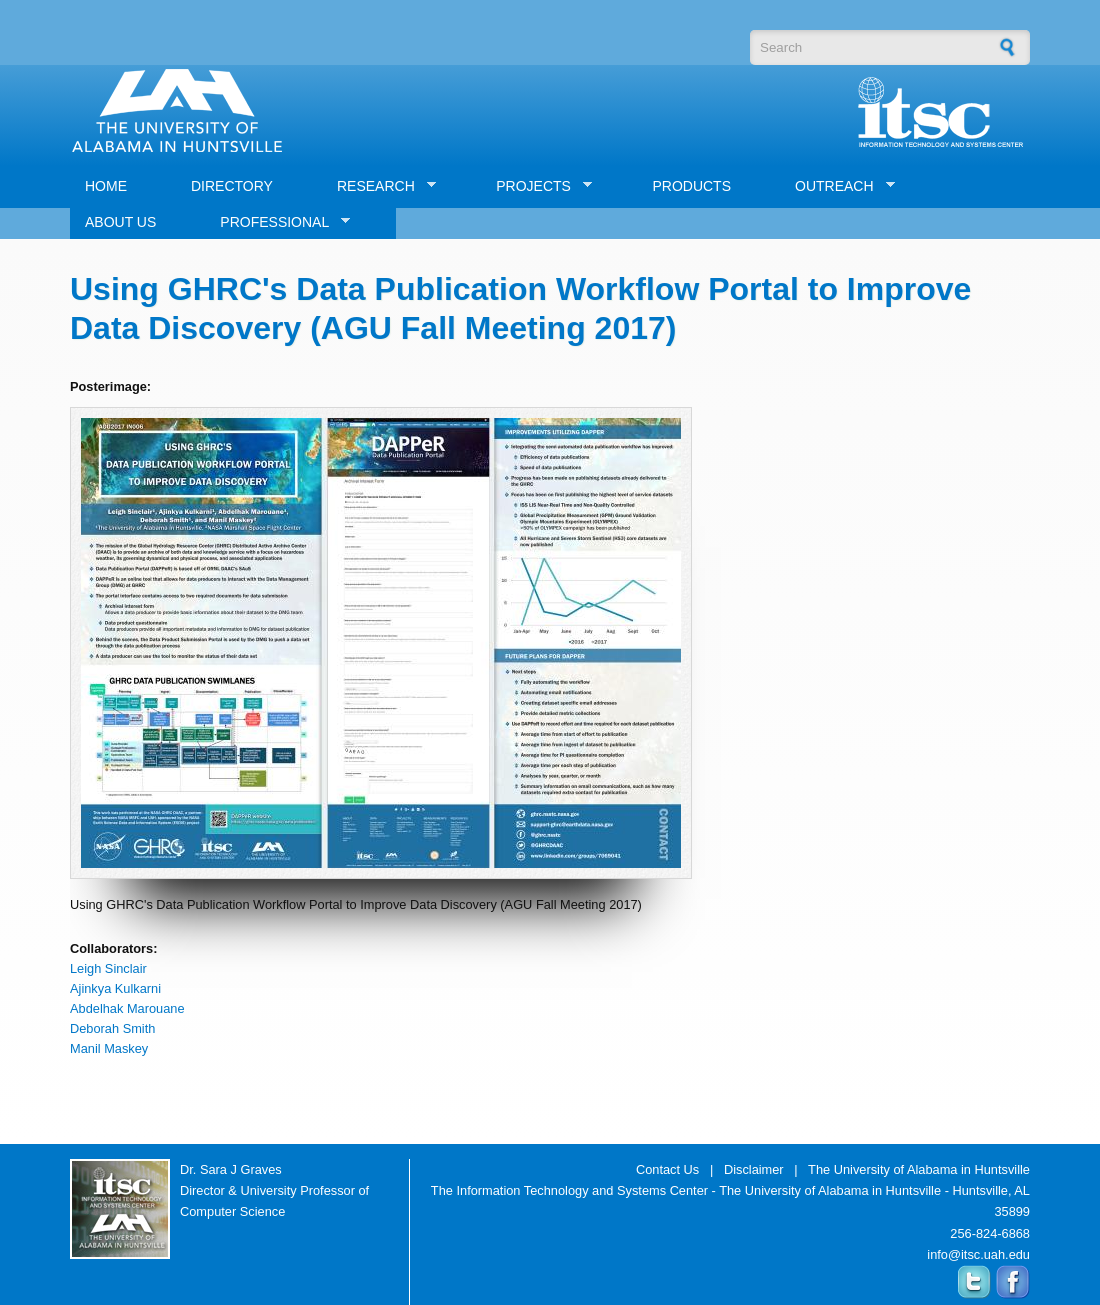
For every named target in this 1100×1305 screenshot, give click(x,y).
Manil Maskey (109, 1048)
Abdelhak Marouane (127, 1008)
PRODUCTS (691, 186)
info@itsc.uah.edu (978, 1254)
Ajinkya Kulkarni (115, 988)
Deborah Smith (112, 1028)
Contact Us (667, 1169)
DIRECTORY (232, 186)
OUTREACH (837, 186)
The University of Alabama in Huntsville (919, 1169)
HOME (106, 186)
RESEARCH (379, 186)
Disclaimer (754, 1169)
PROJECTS (536, 186)
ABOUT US (120, 222)
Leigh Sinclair (108, 968)
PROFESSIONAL (277, 222)
